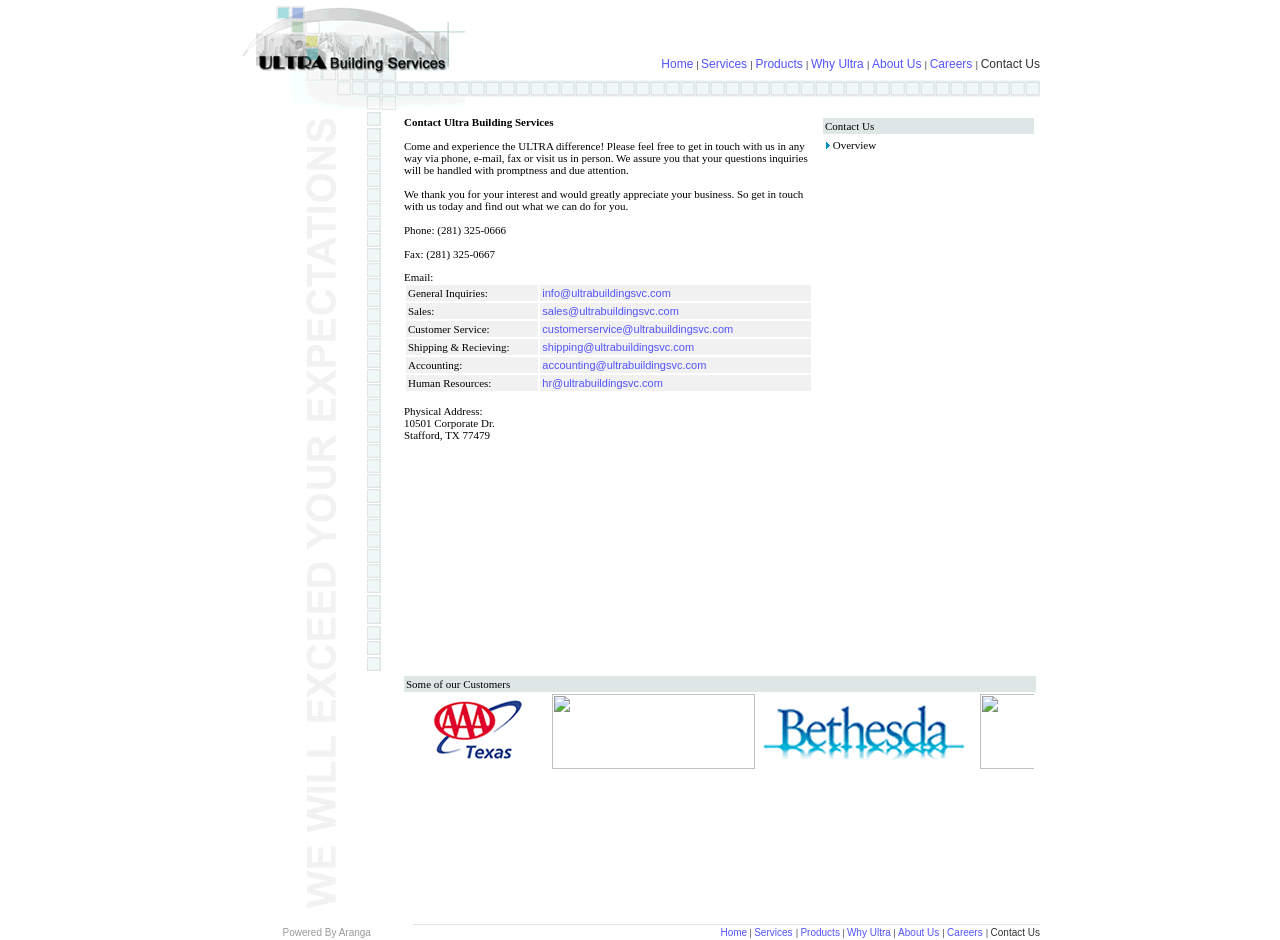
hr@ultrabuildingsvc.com (602, 383)
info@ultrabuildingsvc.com (606, 293)
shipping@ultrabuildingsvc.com (618, 347)
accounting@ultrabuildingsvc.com (624, 365)
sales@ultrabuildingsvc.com (610, 311)
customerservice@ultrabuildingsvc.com (637, 329)
